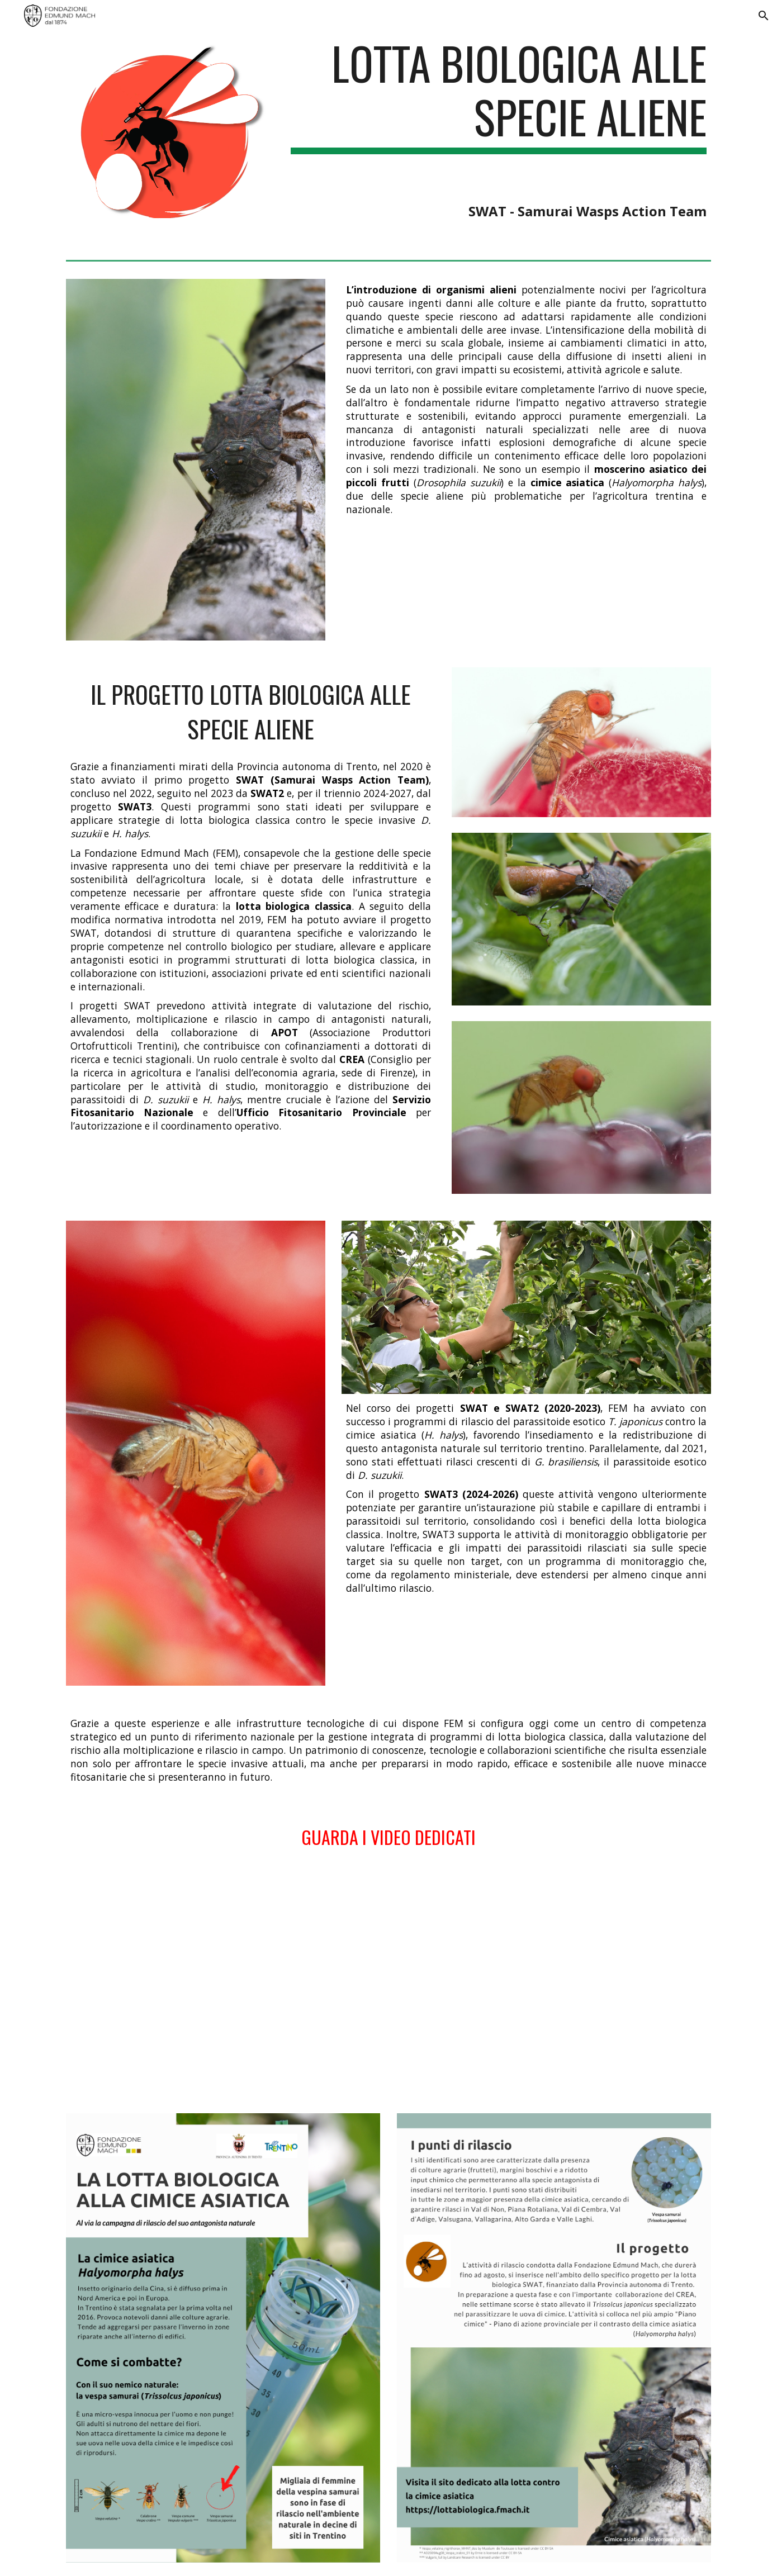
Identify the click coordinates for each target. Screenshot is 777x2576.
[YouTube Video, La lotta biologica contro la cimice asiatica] (554, 1983)
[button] (763, 15)
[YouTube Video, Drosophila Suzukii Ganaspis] (223, 1983)
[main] (498, 127)
